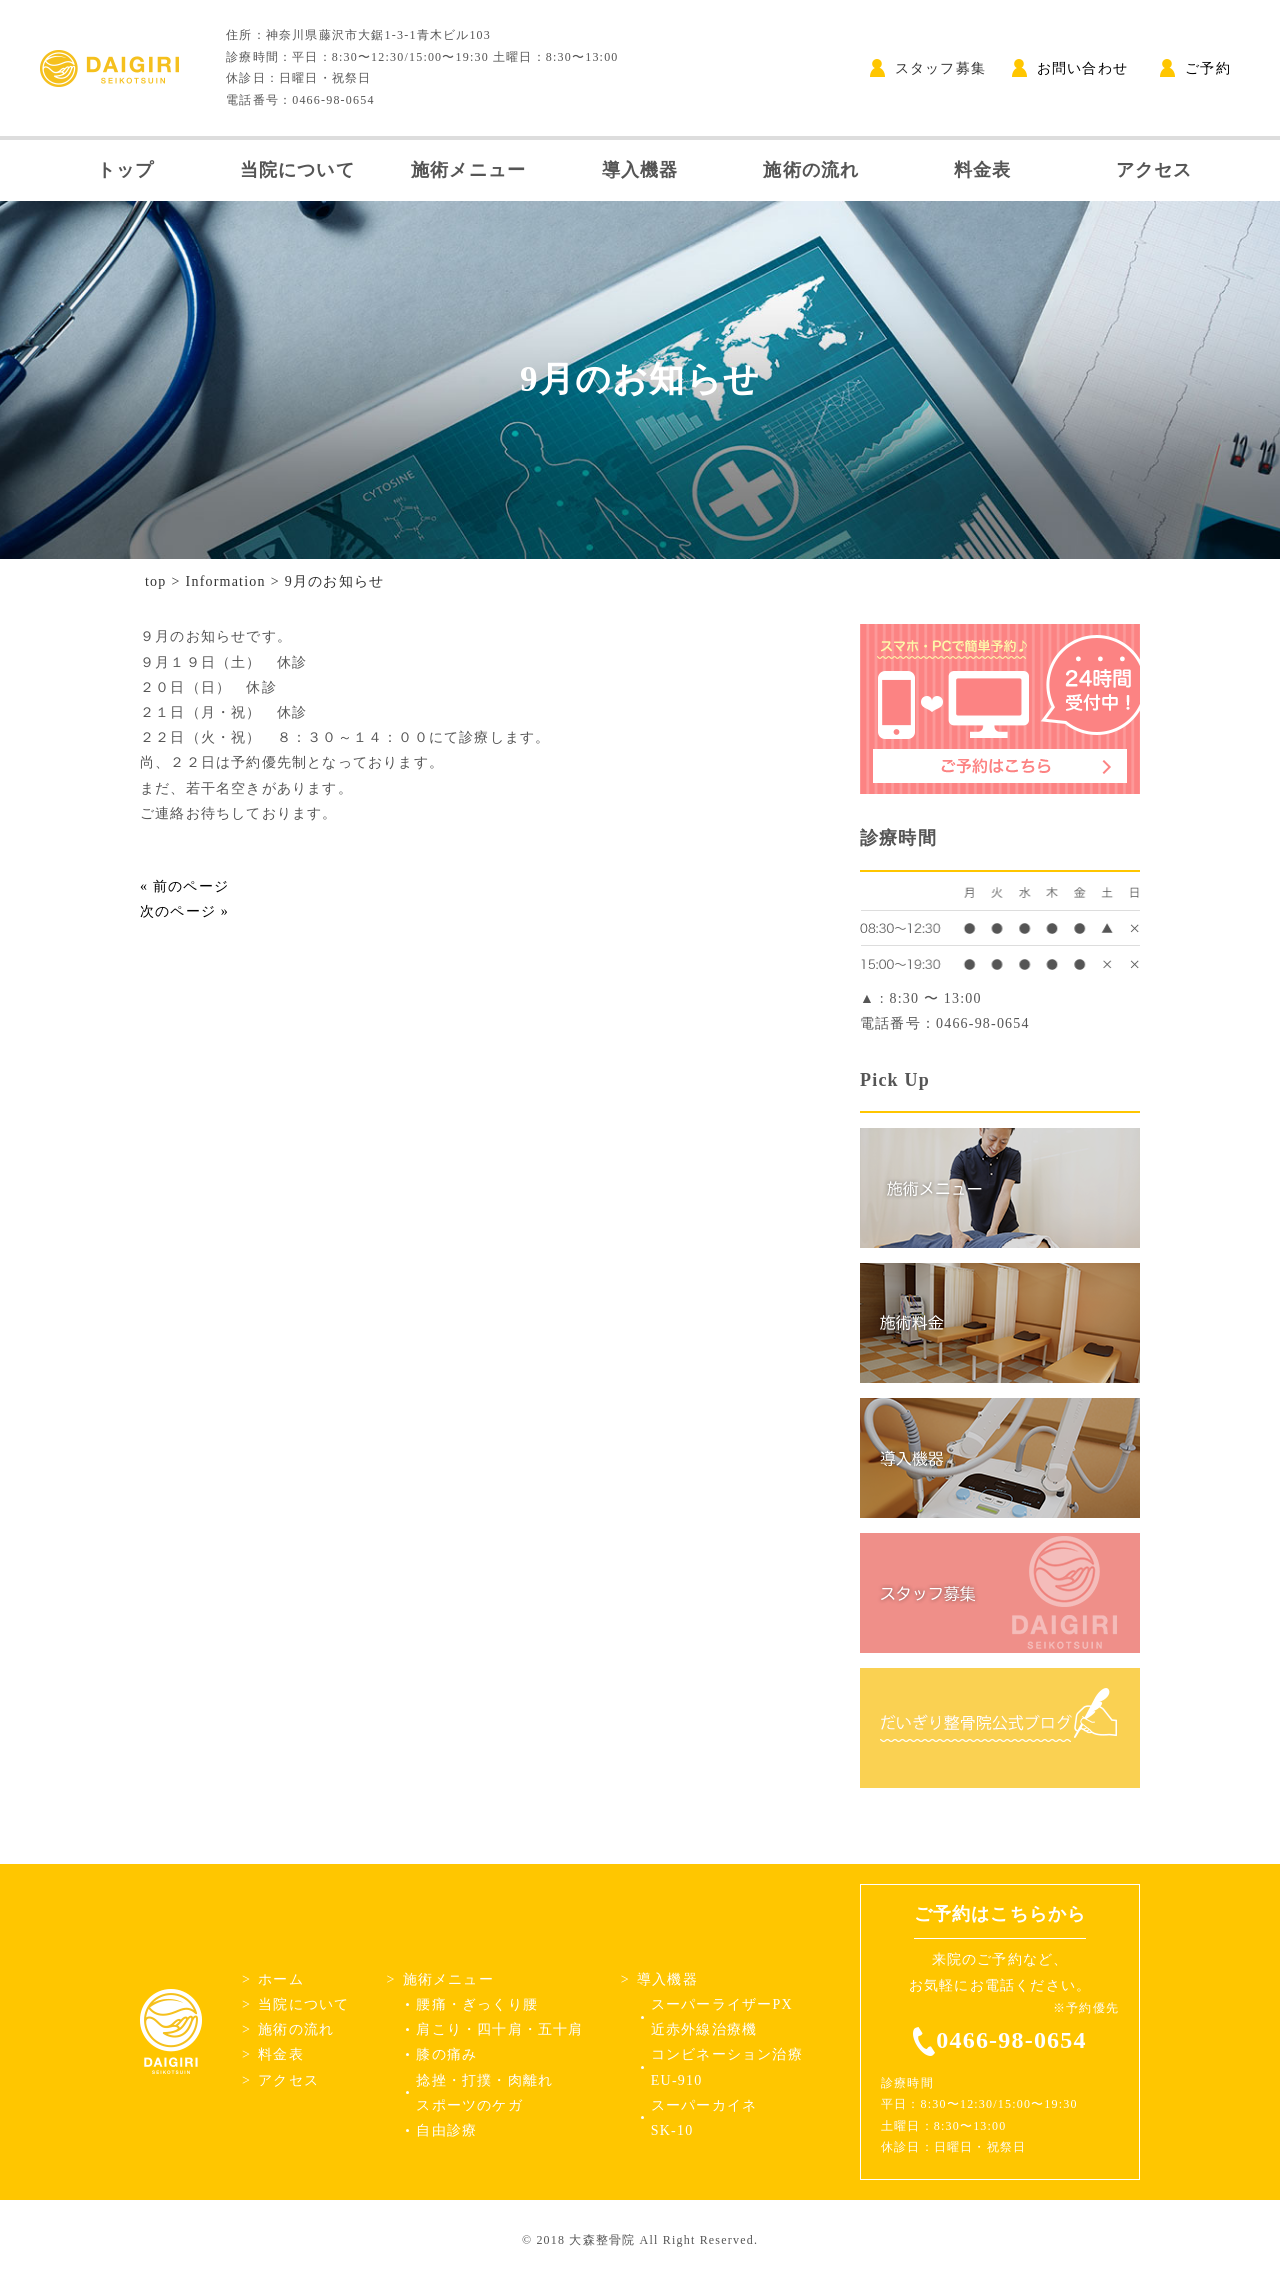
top (156, 581)
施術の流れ (811, 170)
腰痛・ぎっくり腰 (477, 2004)
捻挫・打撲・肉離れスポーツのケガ (484, 2093)
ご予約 (1195, 68)
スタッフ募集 (928, 68)
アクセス (1154, 170)
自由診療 (446, 2130)
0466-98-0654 (1011, 2040)
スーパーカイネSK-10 (704, 2118)
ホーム (281, 1979)
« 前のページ (184, 886)
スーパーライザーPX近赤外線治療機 (722, 2017)
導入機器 (640, 170)
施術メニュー (468, 170)
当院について (297, 170)
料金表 (983, 170)
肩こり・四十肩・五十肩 (499, 2029)
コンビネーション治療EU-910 (727, 2067)
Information (226, 581)
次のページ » (184, 911)
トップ (126, 170)
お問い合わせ (1070, 68)
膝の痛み (446, 2054)
